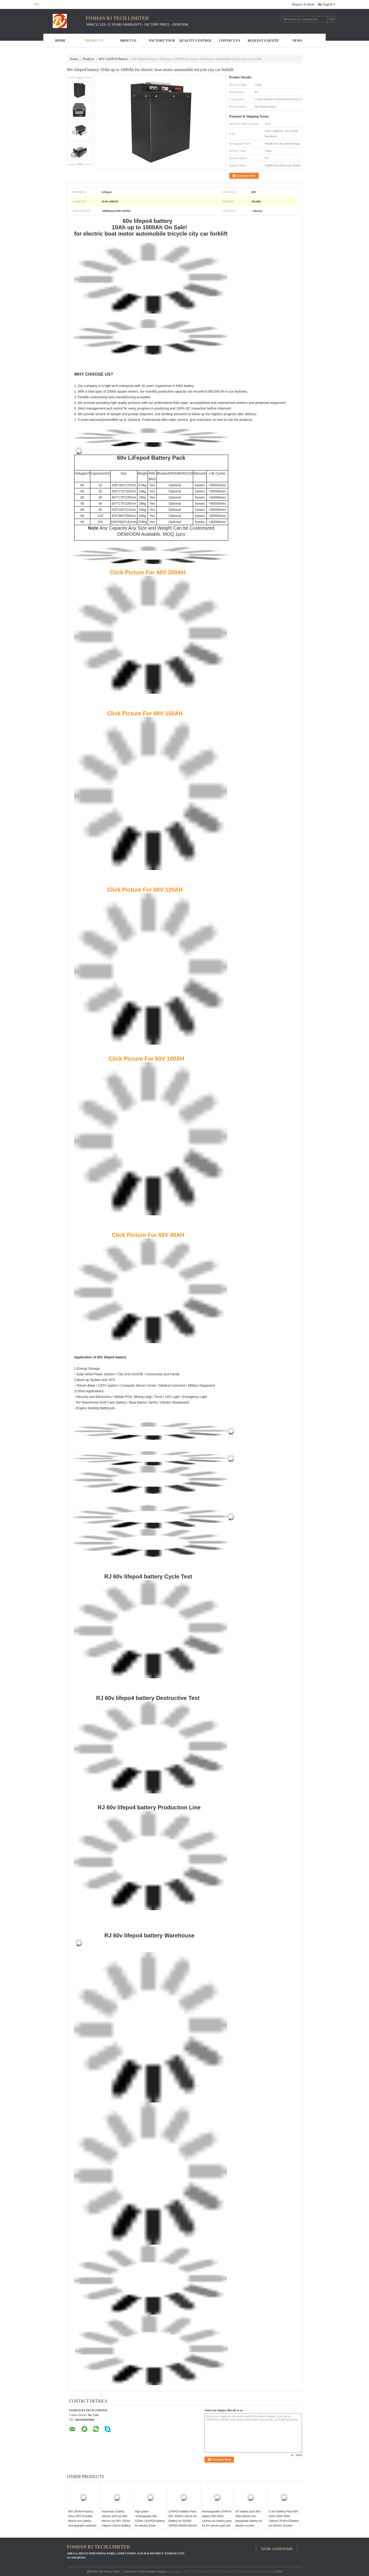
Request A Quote (303, 4)
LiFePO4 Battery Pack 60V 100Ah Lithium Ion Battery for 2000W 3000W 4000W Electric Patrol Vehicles (182, 2521)
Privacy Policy (112, 2571)
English (329, 4)
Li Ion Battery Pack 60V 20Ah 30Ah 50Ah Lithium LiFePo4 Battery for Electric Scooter (284, 2518)
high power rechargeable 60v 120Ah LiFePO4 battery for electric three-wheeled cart (149, 2521)
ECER (278, 2571)
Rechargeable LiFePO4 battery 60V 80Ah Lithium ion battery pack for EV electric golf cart (217, 2518)
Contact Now (246, 175)
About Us (128, 40)
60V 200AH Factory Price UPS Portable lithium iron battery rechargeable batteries (82, 2518)
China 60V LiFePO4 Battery (140, 2571)
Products (94, 40)
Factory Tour (162, 40)
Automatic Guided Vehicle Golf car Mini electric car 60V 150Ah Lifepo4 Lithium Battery (116, 2518)
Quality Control (195, 40)
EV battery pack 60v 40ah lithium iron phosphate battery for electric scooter (248, 2518)
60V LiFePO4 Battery (113, 59)
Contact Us (229, 40)
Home (60, 40)
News (297, 40)
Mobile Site (95, 2571)
